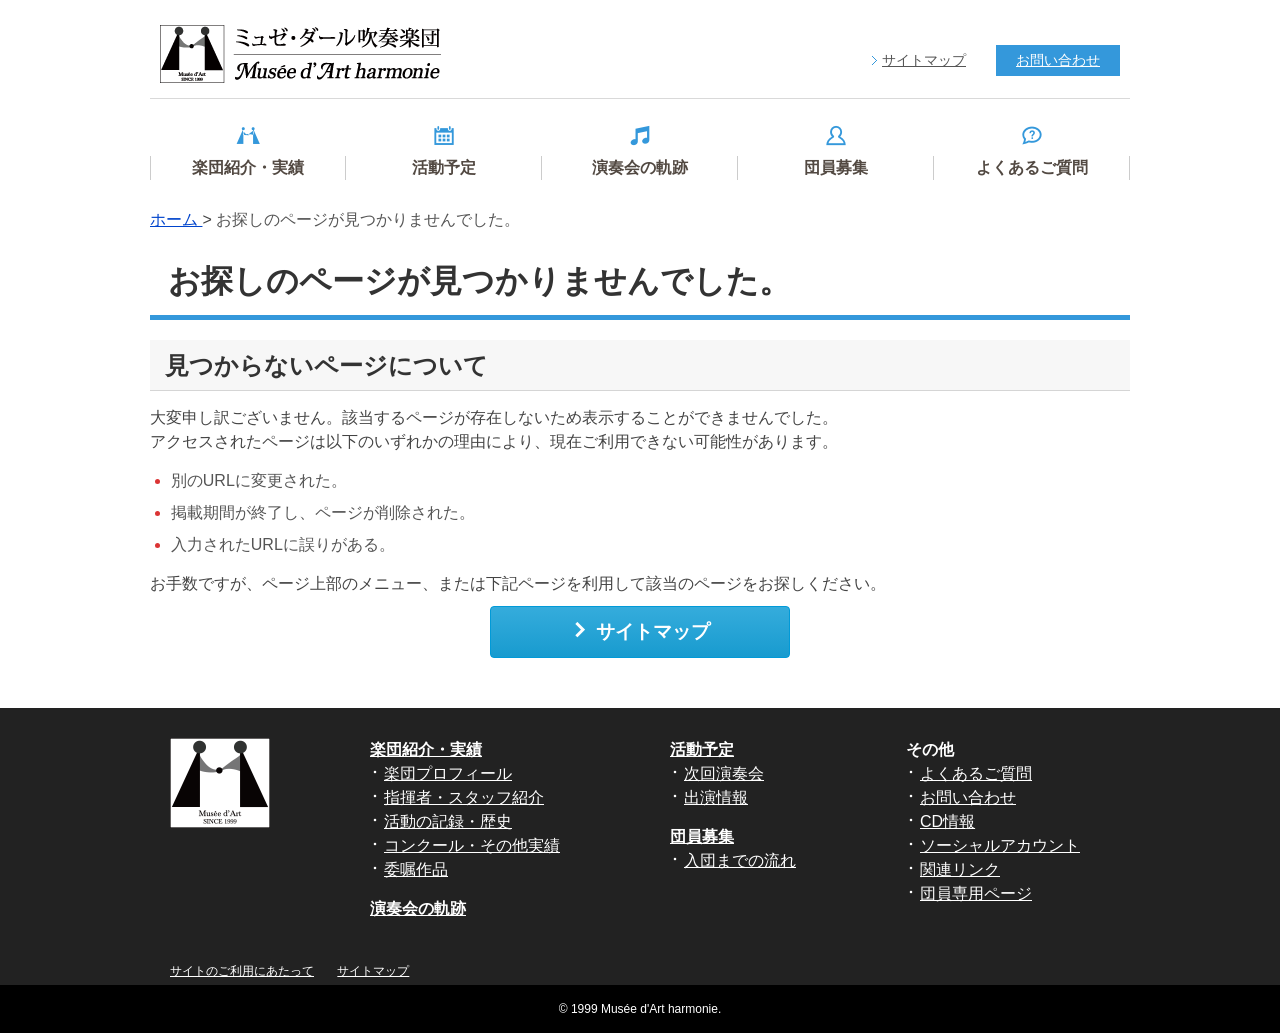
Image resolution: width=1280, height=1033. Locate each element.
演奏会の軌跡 (418, 908)
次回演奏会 (724, 773)
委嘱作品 (416, 869)
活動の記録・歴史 (448, 821)
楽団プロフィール (448, 773)
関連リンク (960, 869)
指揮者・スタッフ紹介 (464, 797)
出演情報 (716, 797)
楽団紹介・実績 (426, 749)
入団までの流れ (740, 860)
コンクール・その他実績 (472, 845)
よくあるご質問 (976, 773)
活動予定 (702, 749)
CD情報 (947, 821)
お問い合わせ (968, 797)
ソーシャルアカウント (1000, 845)
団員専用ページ (976, 893)
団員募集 (702, 836)
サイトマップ (640, 631)
